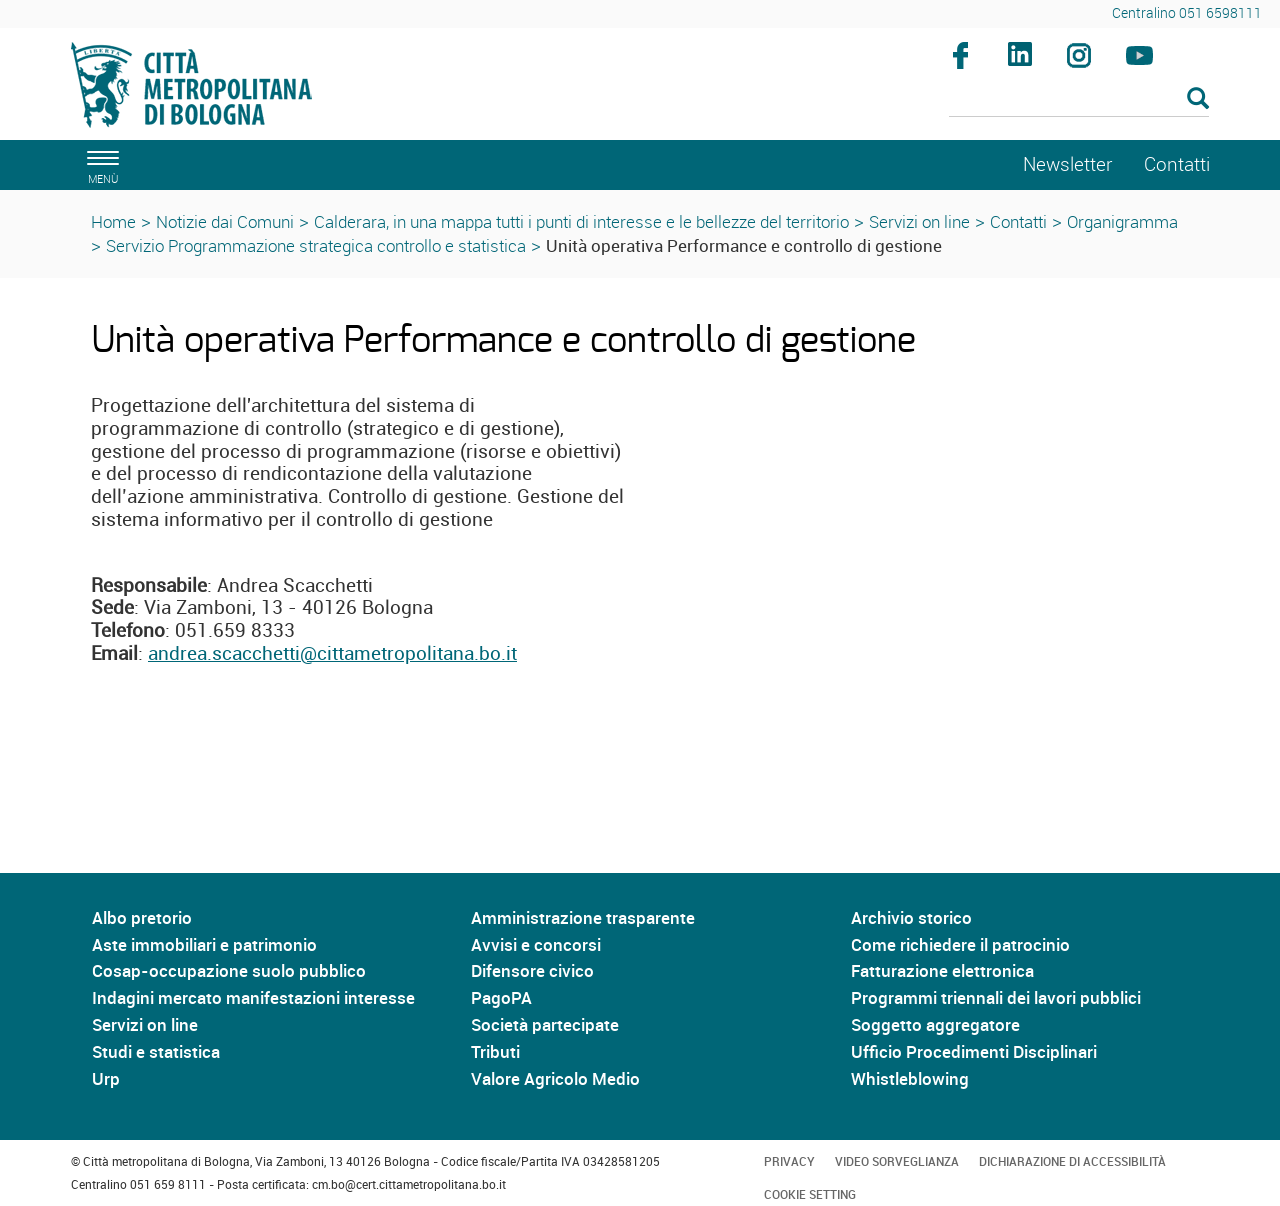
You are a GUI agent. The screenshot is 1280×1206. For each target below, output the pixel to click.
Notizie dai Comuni (225, 221)
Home (113, 221)
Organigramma (1122, 221)
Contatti (1018, 221)
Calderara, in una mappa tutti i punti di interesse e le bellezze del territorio (581, 221)
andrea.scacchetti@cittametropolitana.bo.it (332, 653)
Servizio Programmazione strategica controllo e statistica (316, 245)
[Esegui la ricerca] (1198, 99)
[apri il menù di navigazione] (100, 164)
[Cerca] (1079, 100)
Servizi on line (919, 221)
